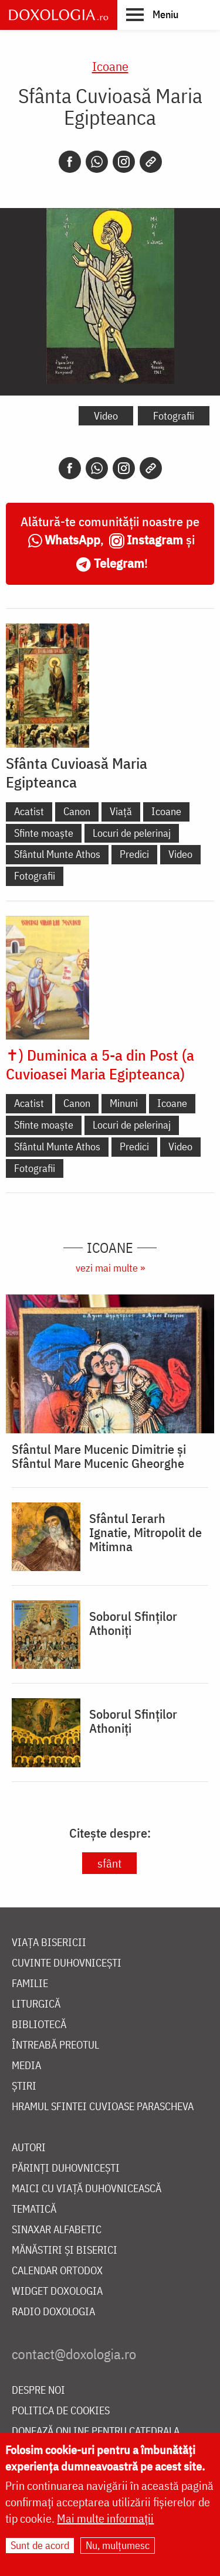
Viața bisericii (49, 1943)
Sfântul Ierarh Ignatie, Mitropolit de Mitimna (145, 1532)
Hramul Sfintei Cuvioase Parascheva (103, 2107)
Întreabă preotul (55, 2045)
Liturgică (36, 2004)
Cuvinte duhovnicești (66, 1963)
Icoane (110, 65)
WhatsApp (72, 539)
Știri (24, 2086)
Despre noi (38, 2390)
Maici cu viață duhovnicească (86, 2189)
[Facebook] (70, 162)
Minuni (124, 1103)
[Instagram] (124, 162)
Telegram (119, 562)
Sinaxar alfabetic (56, 2230)
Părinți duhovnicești (66, 2168)
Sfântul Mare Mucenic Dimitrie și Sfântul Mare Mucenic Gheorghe (99, 1456)
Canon (76, 811)
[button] (152, 14)
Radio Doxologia (53, 2312)
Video (106, 415)
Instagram (155, 539)
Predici (134, 854)
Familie (30, 1984)
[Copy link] (151, 162)
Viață (121, 811)
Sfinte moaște (43, 833)
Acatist (29, 811)
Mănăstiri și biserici (64, 2250)
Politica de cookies (61, 2411)
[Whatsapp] (97, 162)
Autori (29, 2148)
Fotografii (173, 415)
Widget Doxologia (57, 2291)
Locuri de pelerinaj (132, 833)
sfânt (109, 1863)
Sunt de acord (40, 2545)
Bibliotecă (39, 2025)
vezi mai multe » (110, 1268)
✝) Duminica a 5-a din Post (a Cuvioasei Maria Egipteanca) (100, 1064)
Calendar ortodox (57, 2271)
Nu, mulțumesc (118, 2545)
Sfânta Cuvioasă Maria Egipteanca (76, 772)
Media (26, 2066)
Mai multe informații (105, 2518)
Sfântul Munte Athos (57, 854)
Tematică (34, 2209)
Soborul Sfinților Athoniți (133, 1623)
